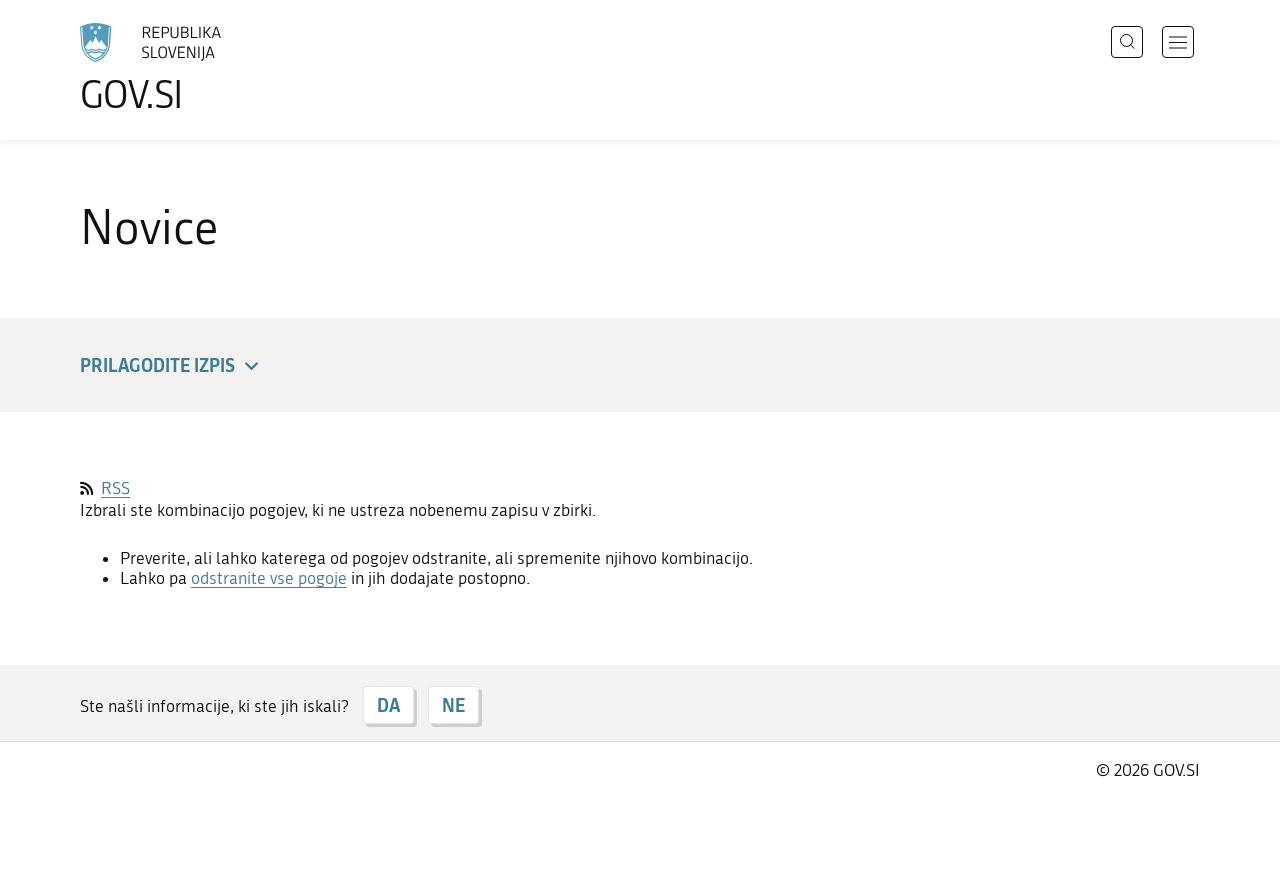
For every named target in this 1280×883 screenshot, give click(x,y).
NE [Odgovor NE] (453, 705)
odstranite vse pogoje (269, 578)
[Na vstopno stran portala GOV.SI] (206, 68)
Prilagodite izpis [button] (172, 366)
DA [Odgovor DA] (388, 705)
